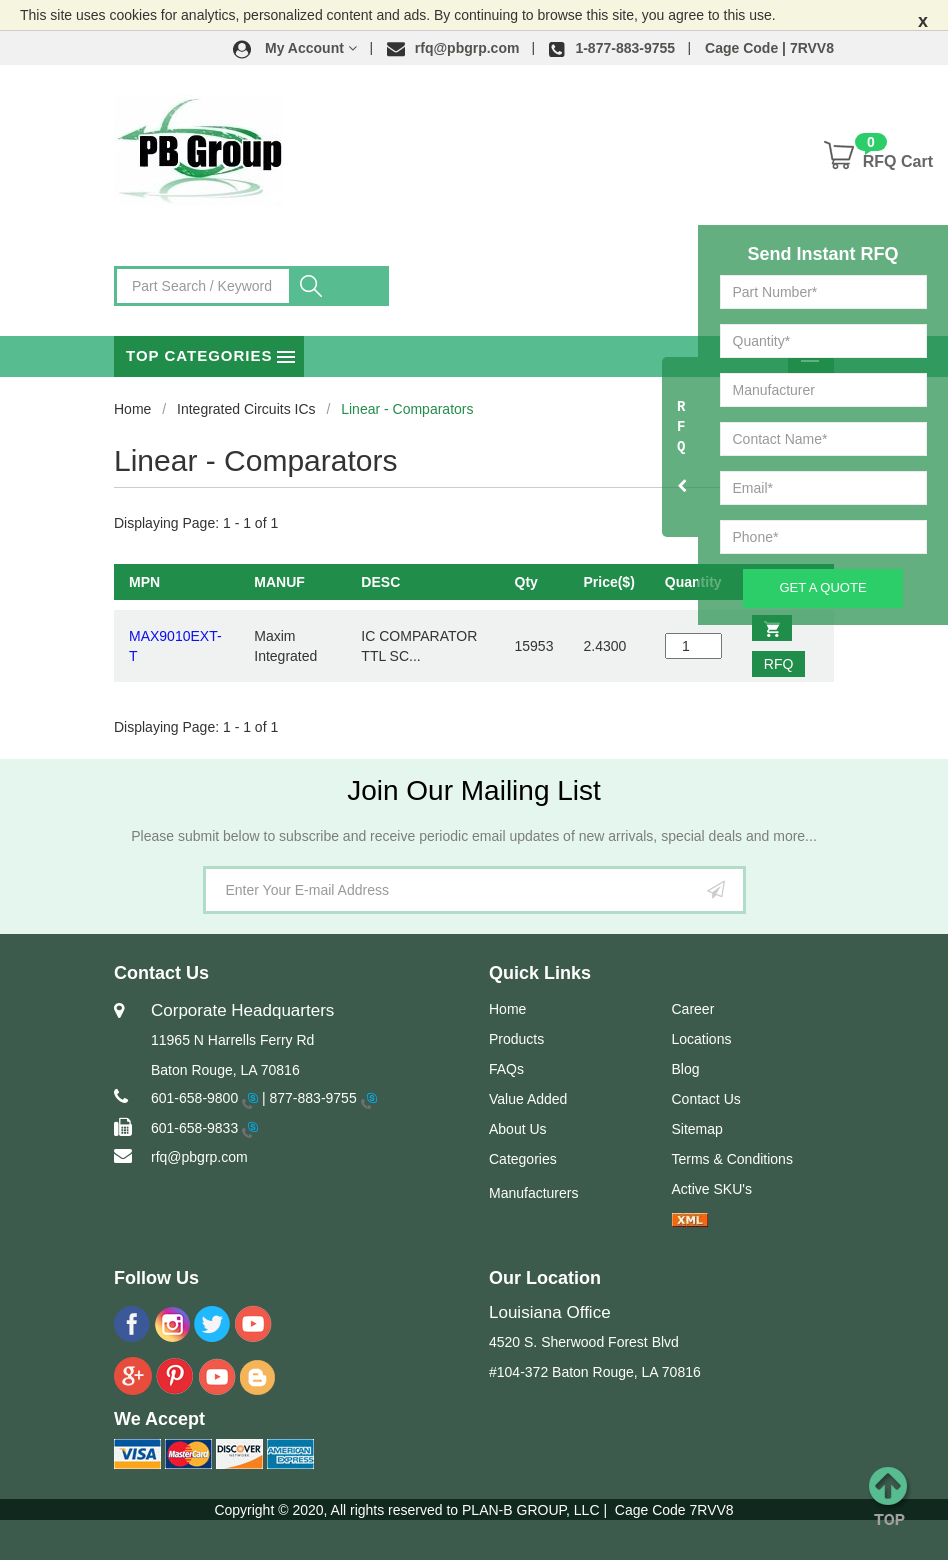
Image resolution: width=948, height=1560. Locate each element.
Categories (523, 1159)
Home (132, 409)
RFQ (779, 664)
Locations (702, 1039)
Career (693, 1009)
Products (516, 1039)
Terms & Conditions (732, 1159)
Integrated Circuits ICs (246, 409)
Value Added (528, 1099)
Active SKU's (712, 1189)
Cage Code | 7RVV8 (769, 48)
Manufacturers (533, 1193)
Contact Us (706, 1099)
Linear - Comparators (407, 409)
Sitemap (697, 1129)
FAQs (506, 1069)
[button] (295, 48)
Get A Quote (822, 587)
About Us (518, 1129)
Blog (686, 1069)
